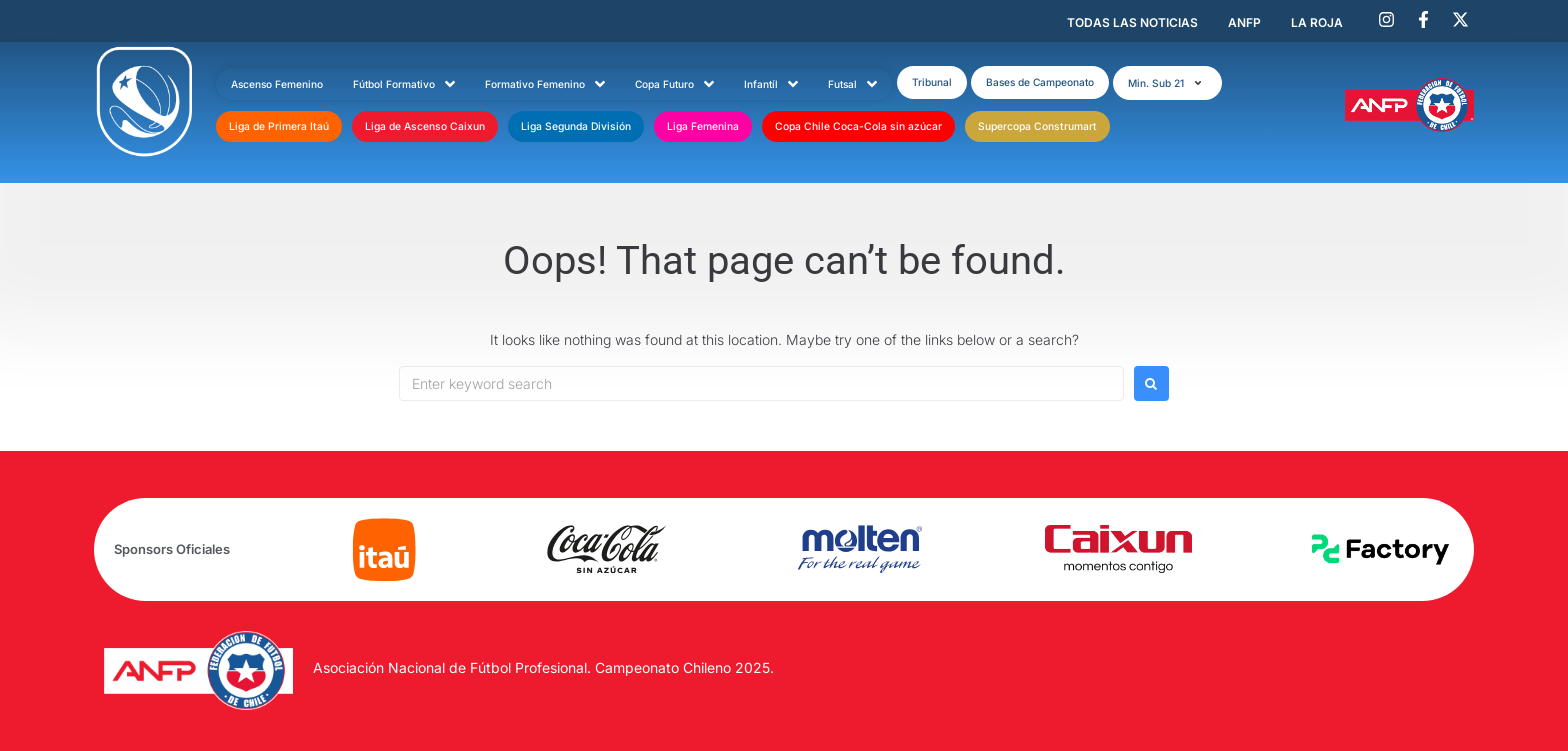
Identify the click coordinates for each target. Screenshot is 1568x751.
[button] (1167, 83)
